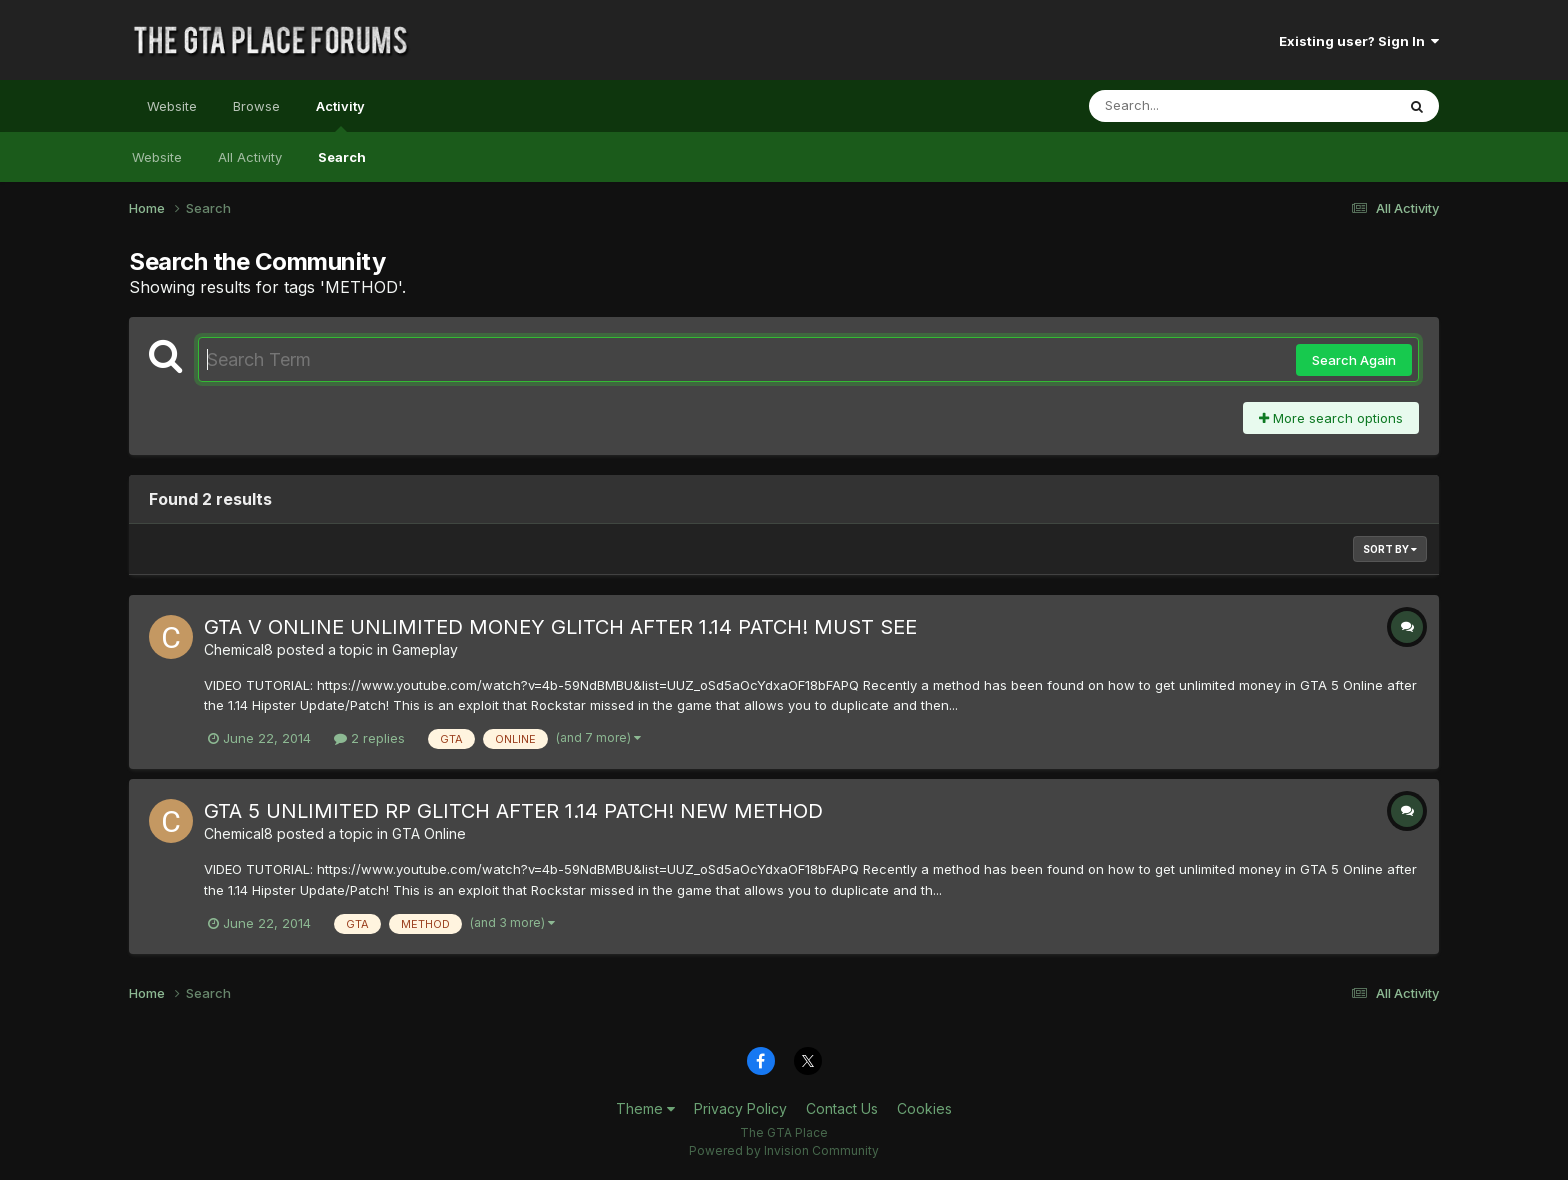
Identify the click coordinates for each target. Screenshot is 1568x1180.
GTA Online (429, 833)
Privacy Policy (740, 1108)
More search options (1331, 418)
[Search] (1187, 106)
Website (172, 106)
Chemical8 (238, 649)
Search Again (1354, 360)
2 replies (369, 738)
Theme (645, 1108)
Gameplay (425, 649)
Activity (340, 115)
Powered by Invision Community (784, 1150)
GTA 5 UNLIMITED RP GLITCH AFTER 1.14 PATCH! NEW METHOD (513, 811)
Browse (256, 106)
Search (342, 157)
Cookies (924, 1108)
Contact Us (842, 1108)
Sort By (1390, 549)
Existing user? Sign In (1359, 41)
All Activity (250, 157)
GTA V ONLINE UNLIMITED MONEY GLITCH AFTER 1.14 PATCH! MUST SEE (560, 627)
